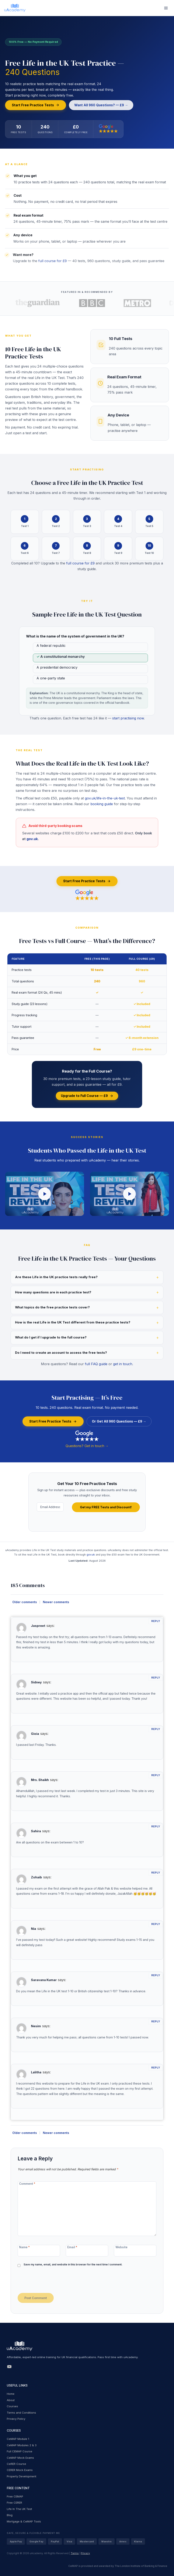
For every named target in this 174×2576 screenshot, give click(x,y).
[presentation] (50, 2280)
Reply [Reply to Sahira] (155, 1827)
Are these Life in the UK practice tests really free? (56, 1284)
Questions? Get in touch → (87, 1446)
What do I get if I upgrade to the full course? (51, 1344)
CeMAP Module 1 (18, 2438)
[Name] (39, 2251)
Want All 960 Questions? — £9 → (101, 105)
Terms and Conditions (21, 2412)
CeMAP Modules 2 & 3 (21, 2445)
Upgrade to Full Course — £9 (87, 1102)
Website (121, 2248)
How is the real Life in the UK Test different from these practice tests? (72, 1329)
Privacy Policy (16, 2418)
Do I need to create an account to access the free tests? (61, 1359)
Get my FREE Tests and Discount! (106, 1507)
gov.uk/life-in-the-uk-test (105, 798)
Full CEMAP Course (19, 2451)
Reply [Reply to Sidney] (155, 1678)
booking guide (101, 804)
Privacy (85, 2553)
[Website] (135, 2251)
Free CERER (14, 2502)
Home (10, 2393)
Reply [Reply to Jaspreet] (155, 1621)
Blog (10, 2515)
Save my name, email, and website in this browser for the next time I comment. (73, 2265)
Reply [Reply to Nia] (155, 1924)
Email (72, 2248)
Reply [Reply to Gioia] (155, 1729)
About (11, 2400)
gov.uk (32, 845)
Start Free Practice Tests (35, 105)
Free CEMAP (15, 2496)
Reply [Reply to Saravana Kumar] (155, 1975)
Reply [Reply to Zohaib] (155, 1873)
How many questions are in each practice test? (53, 1299)
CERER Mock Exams (20, 2470)
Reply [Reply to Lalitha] (155, 2068)
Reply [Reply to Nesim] (155, 2022)
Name (24, 2248)
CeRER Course (16, 2463)
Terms (75, 2553)
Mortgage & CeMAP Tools (24, 2521)
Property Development (21, 2476)
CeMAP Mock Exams (20, 2457)
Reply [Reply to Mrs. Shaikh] (155, 1775)
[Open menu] (166, 8)
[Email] (87, 2251)
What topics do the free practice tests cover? (52, 1314)
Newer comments (56, 1602)
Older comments (24, 1602)
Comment (27, 2184)
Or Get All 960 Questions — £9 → (119, 1422)
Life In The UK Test (19, 2509)
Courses (12, 2406)
